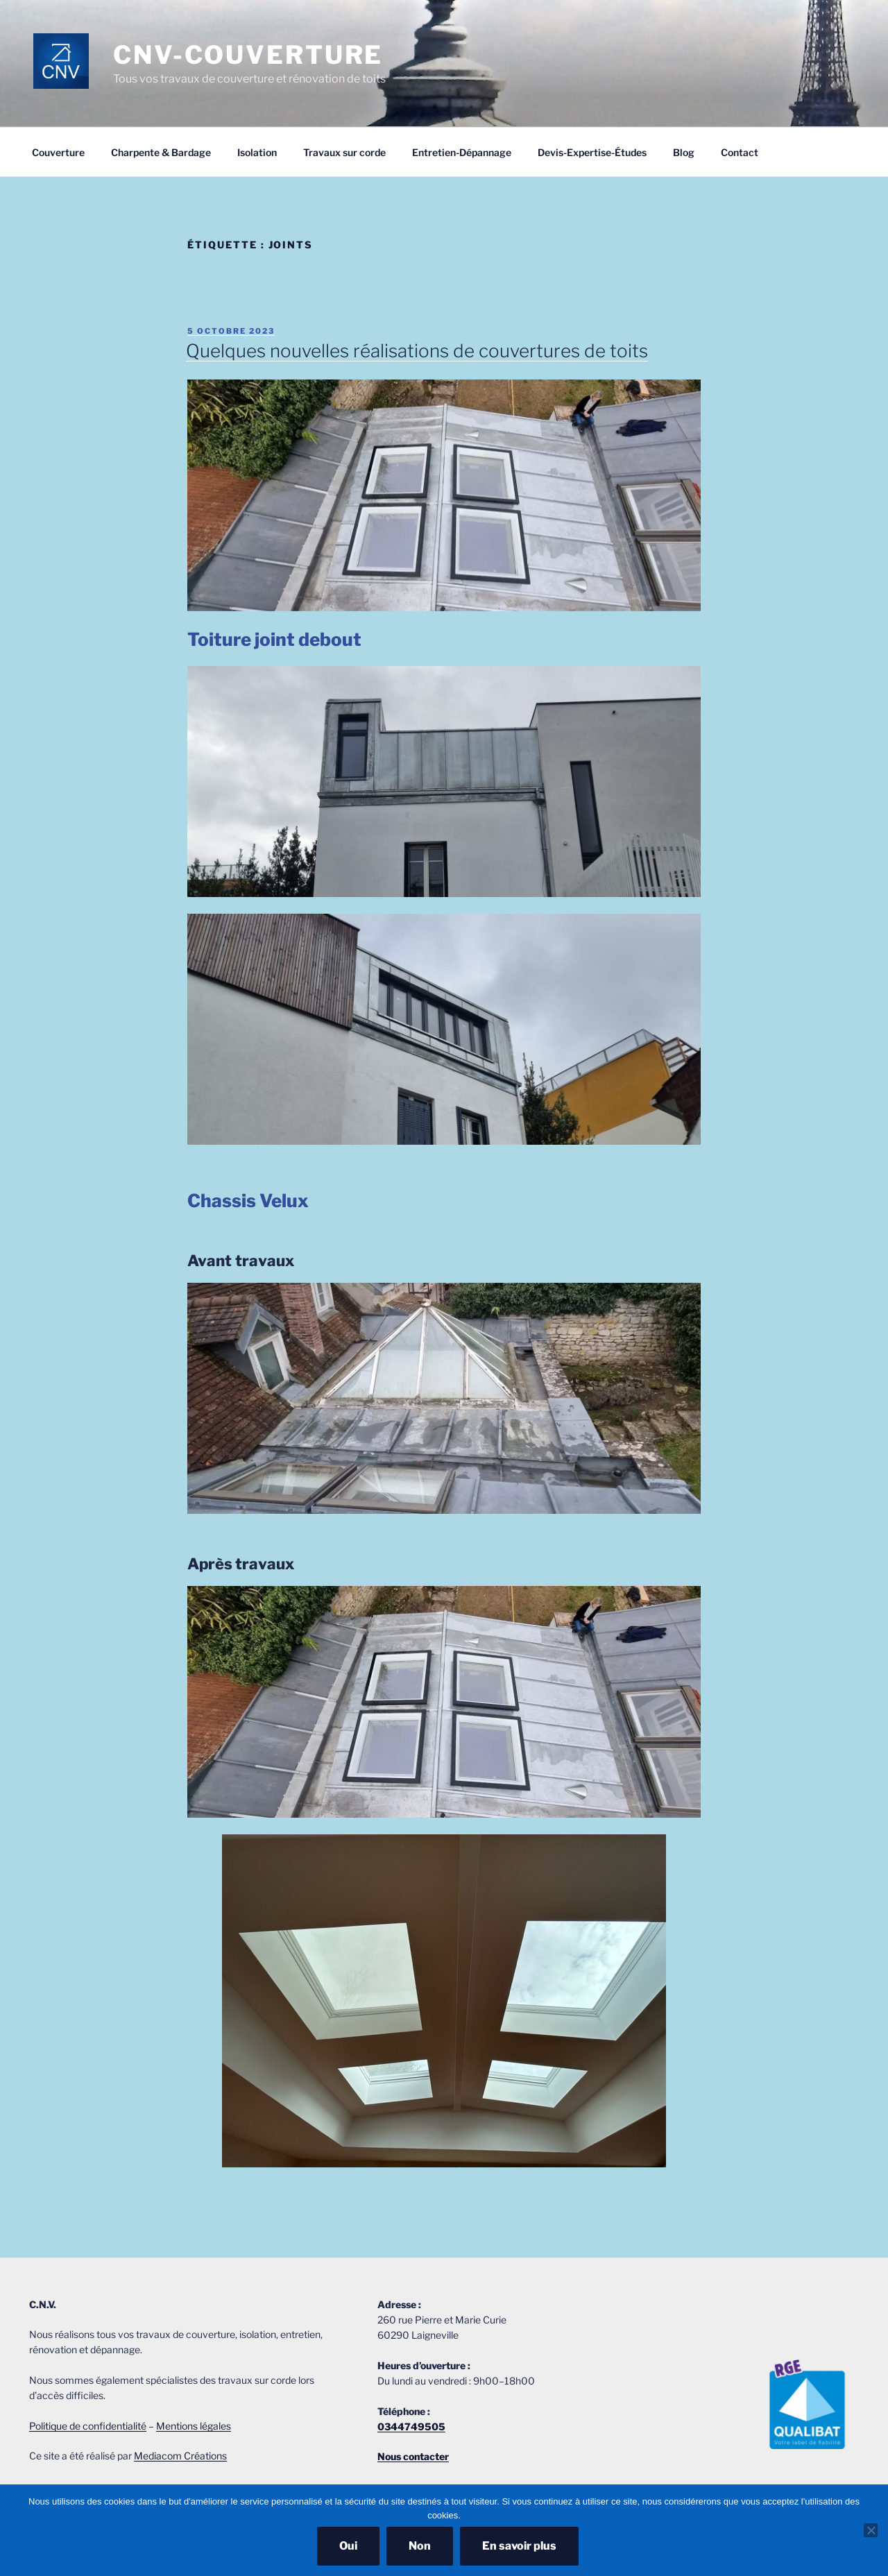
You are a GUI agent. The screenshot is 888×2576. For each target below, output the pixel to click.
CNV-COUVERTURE (248, 55)
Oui (348, 2545)
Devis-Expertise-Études (592, 152)
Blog (683, 152)
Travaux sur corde (344, 152)
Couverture (58, 152)
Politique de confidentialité (87, 2426)
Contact (739, 152)
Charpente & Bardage (161, 152)
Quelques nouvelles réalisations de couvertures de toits (417, 350)
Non (420, 2545)
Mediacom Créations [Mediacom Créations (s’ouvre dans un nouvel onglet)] (180, 2456)
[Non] (871, 2530)
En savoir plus (519, 2545)
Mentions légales (193, 2426)
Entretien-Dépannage (461, 152)
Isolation (257, 152)
